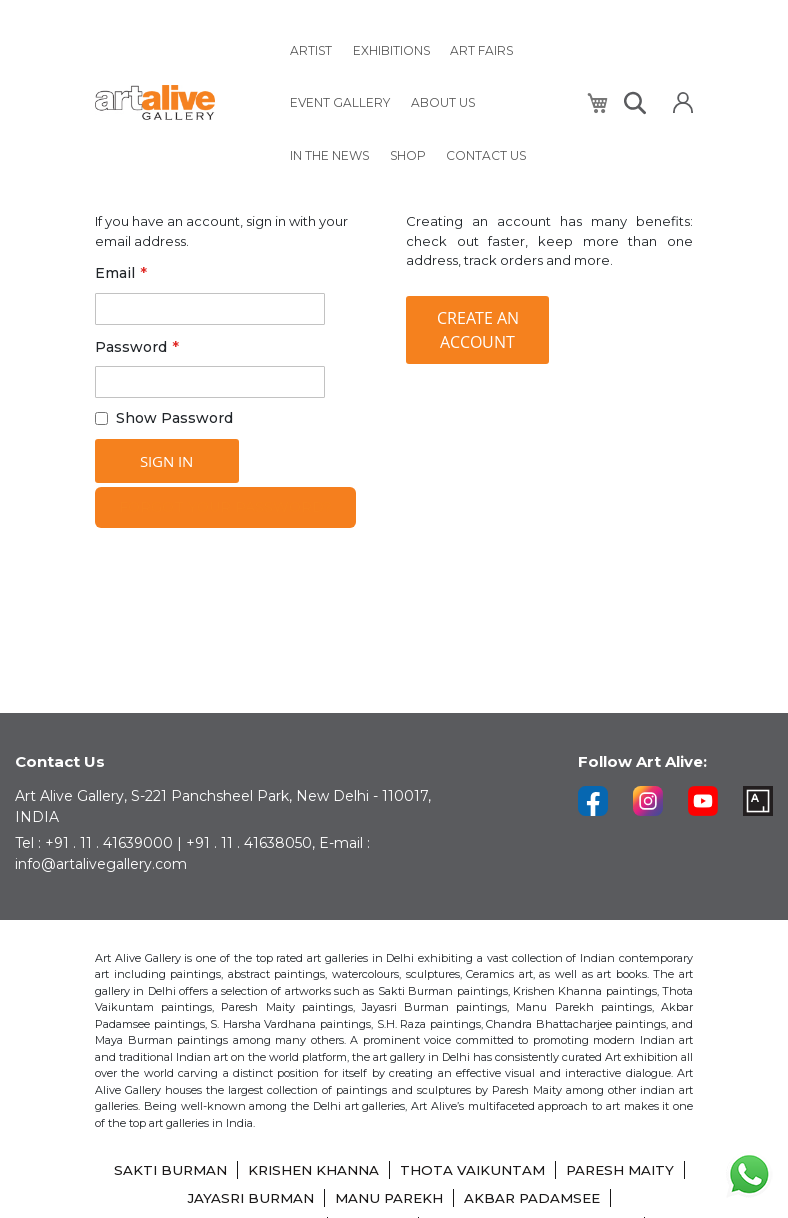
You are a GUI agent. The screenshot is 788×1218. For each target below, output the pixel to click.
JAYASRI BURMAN (313, 1198)
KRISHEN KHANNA (377, 1170)
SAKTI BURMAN (228, 1170)
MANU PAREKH (457, 1198)
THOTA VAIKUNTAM (542, 1170)
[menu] (426, 94)
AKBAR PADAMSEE (605, 1198)
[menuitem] (310, 47)
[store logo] (180, 94)
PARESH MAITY (169, 1198)
